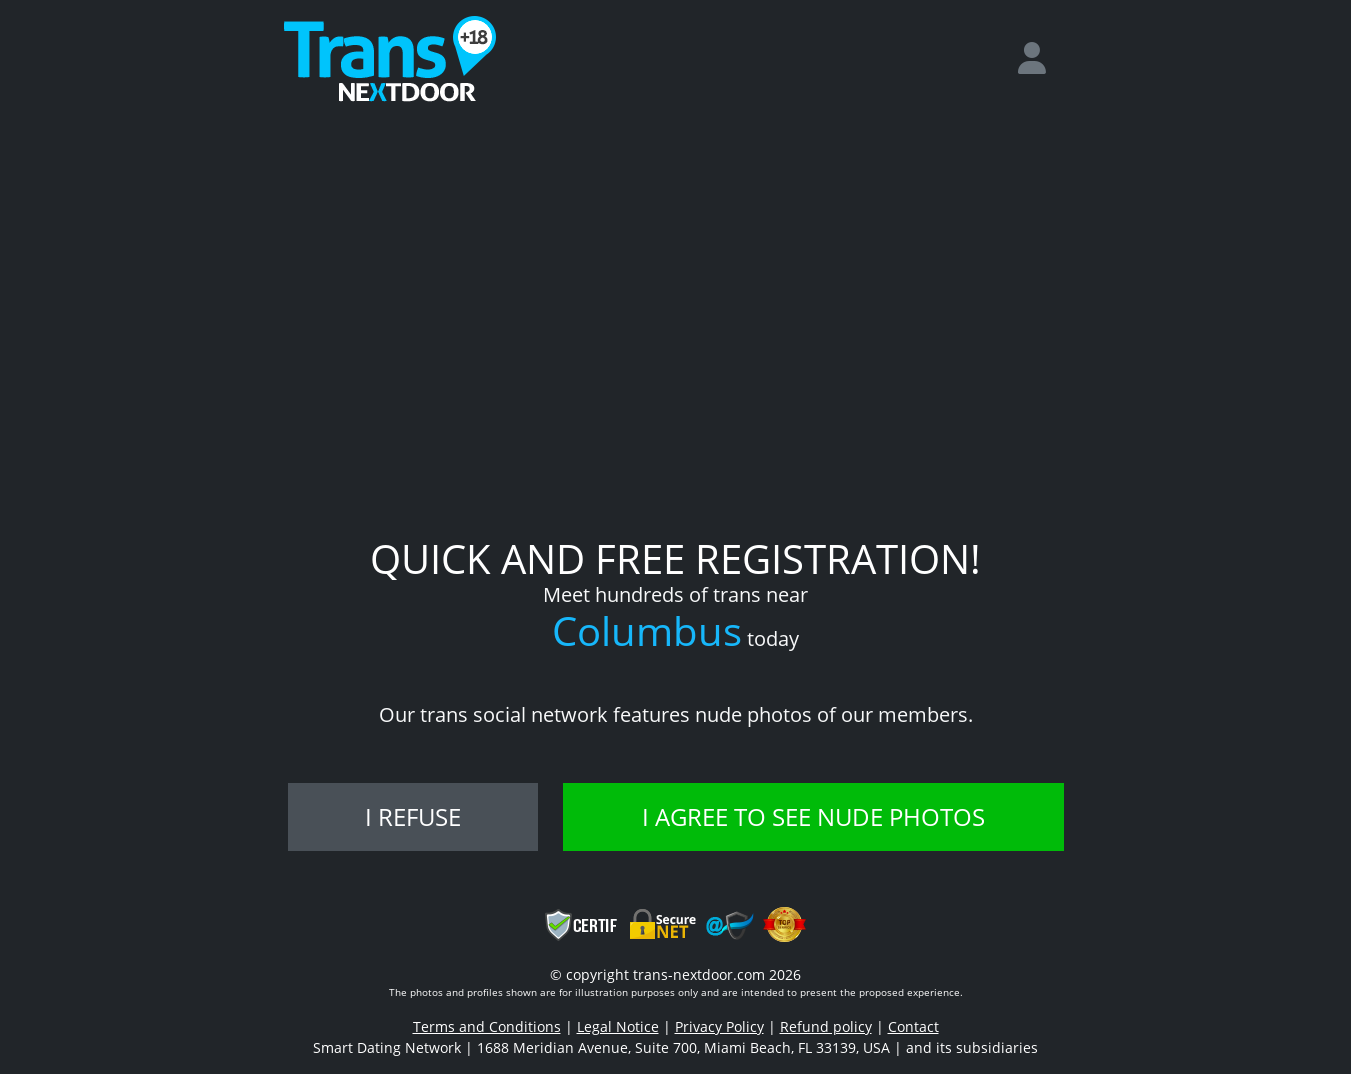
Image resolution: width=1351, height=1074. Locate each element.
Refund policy (826, 1026)
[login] (1040, 59)
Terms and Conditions (487, 1026)
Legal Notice (618, 1026)
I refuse (413, 816)
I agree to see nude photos (813, 816)
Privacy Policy (719, 1026)
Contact (913, 1026)
